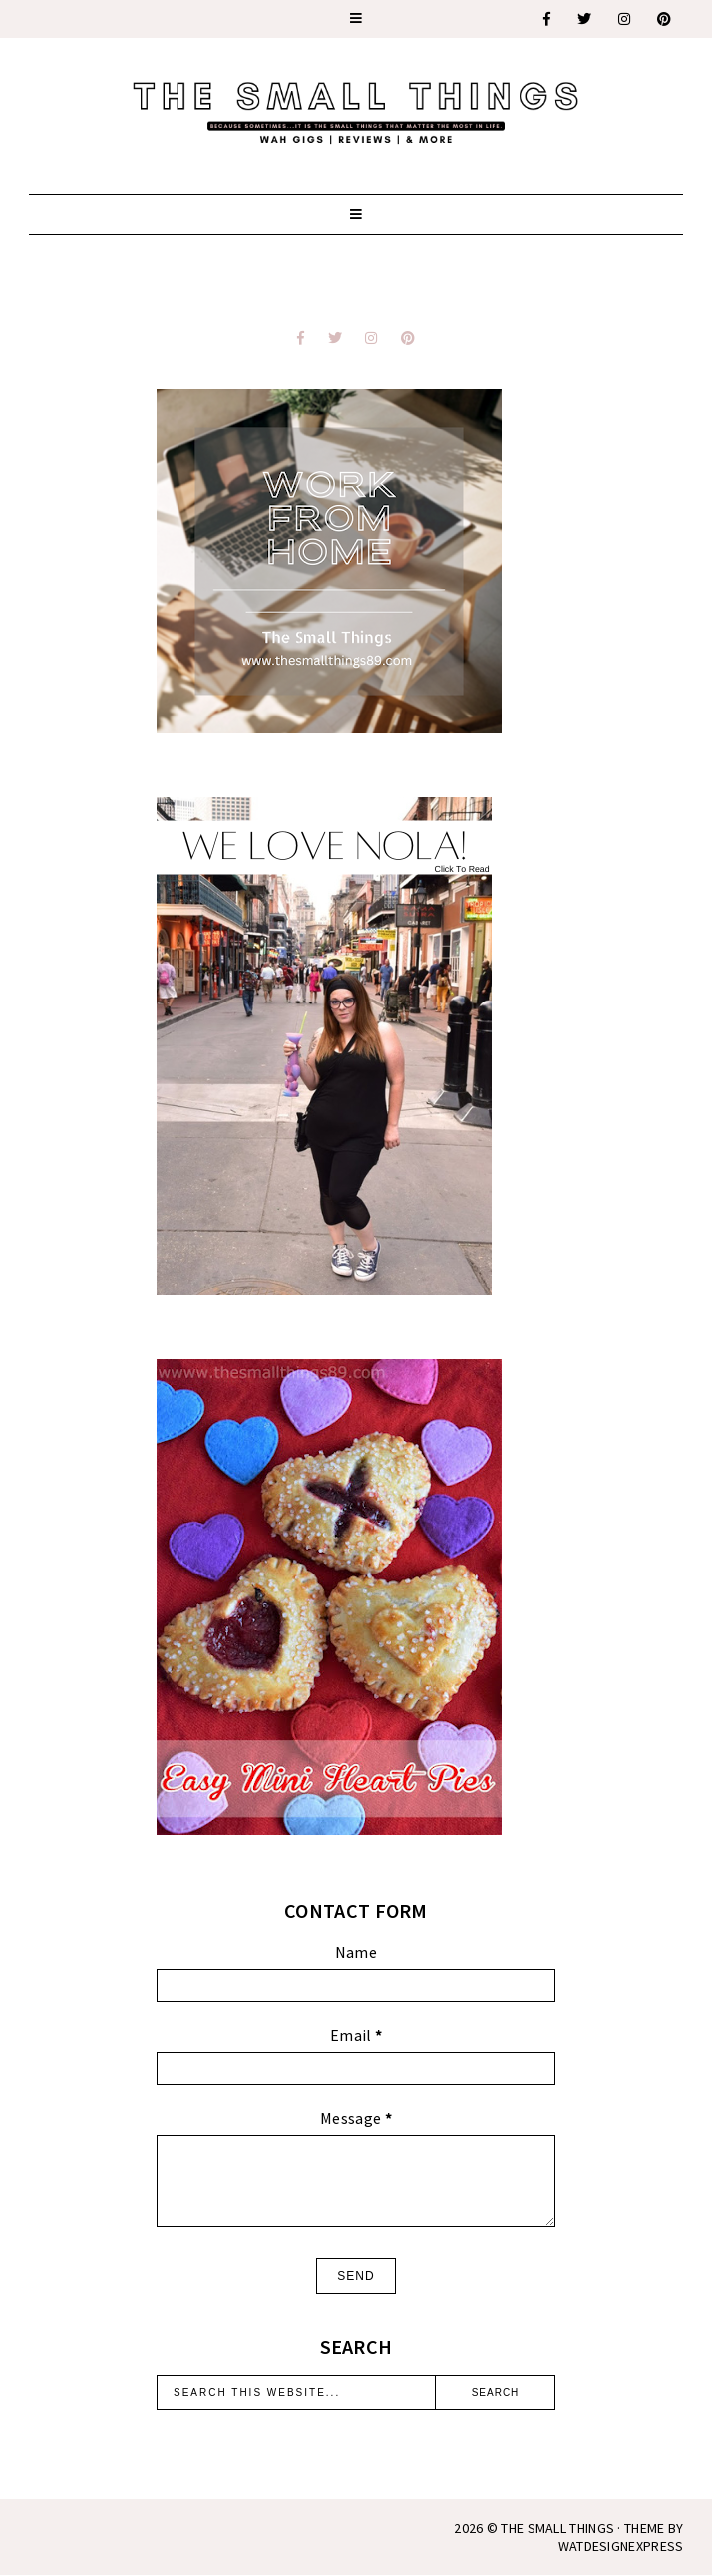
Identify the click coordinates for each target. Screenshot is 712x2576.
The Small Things (557, 2528)
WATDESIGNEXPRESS (621, 2546)
